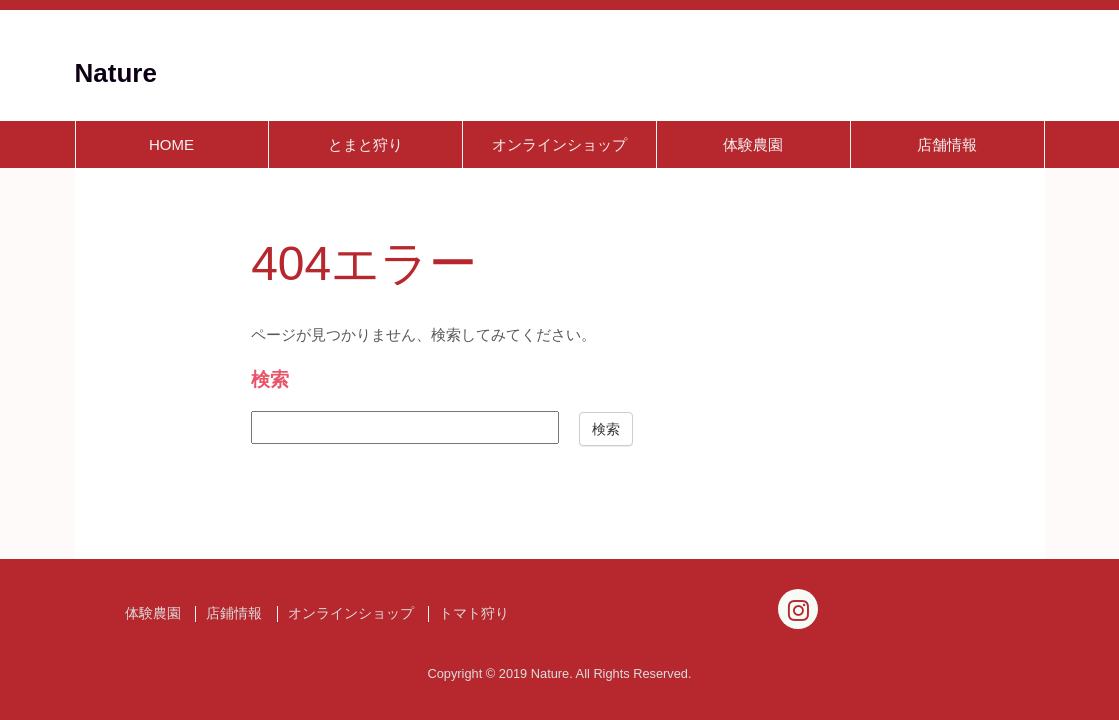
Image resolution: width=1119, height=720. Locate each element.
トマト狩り (474, 613)
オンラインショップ (559, 144)
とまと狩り (365, 144)
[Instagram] (798, 609)
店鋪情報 (234, 613)
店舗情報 (947, 144)
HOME (171, 144)
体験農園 (753, 144)
